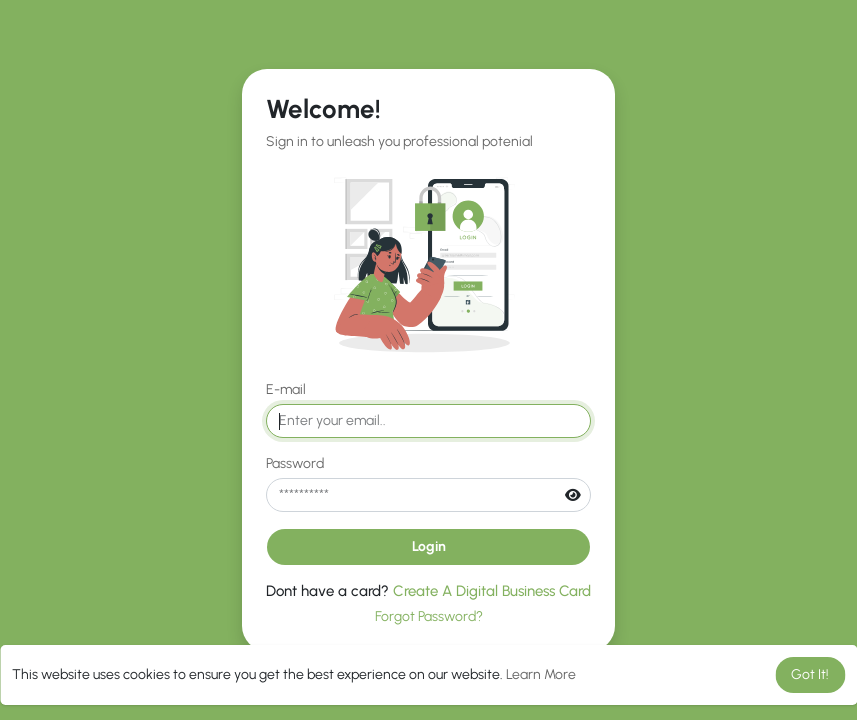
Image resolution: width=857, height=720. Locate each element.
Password (295, 463)
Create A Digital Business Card (492, 591)
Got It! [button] (810, 674)
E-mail (286, 389)
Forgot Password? (429, 616)
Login (429, 546)
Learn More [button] (541, 674)
